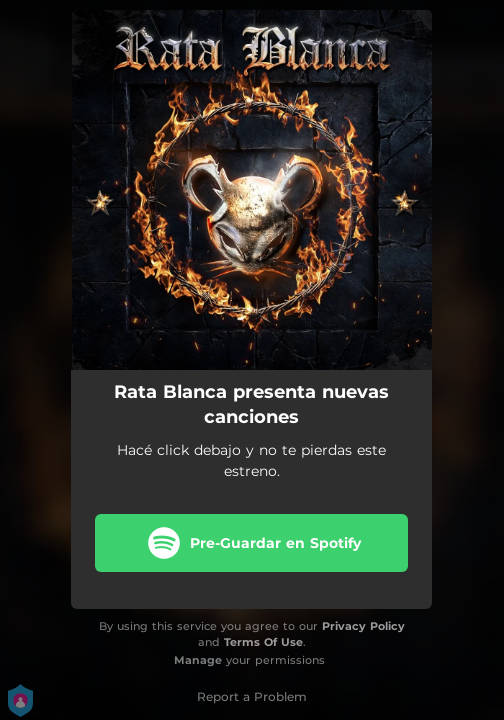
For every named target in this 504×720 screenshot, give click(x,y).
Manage (198, 660)
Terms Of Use (263, 642)
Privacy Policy (363, 626)
